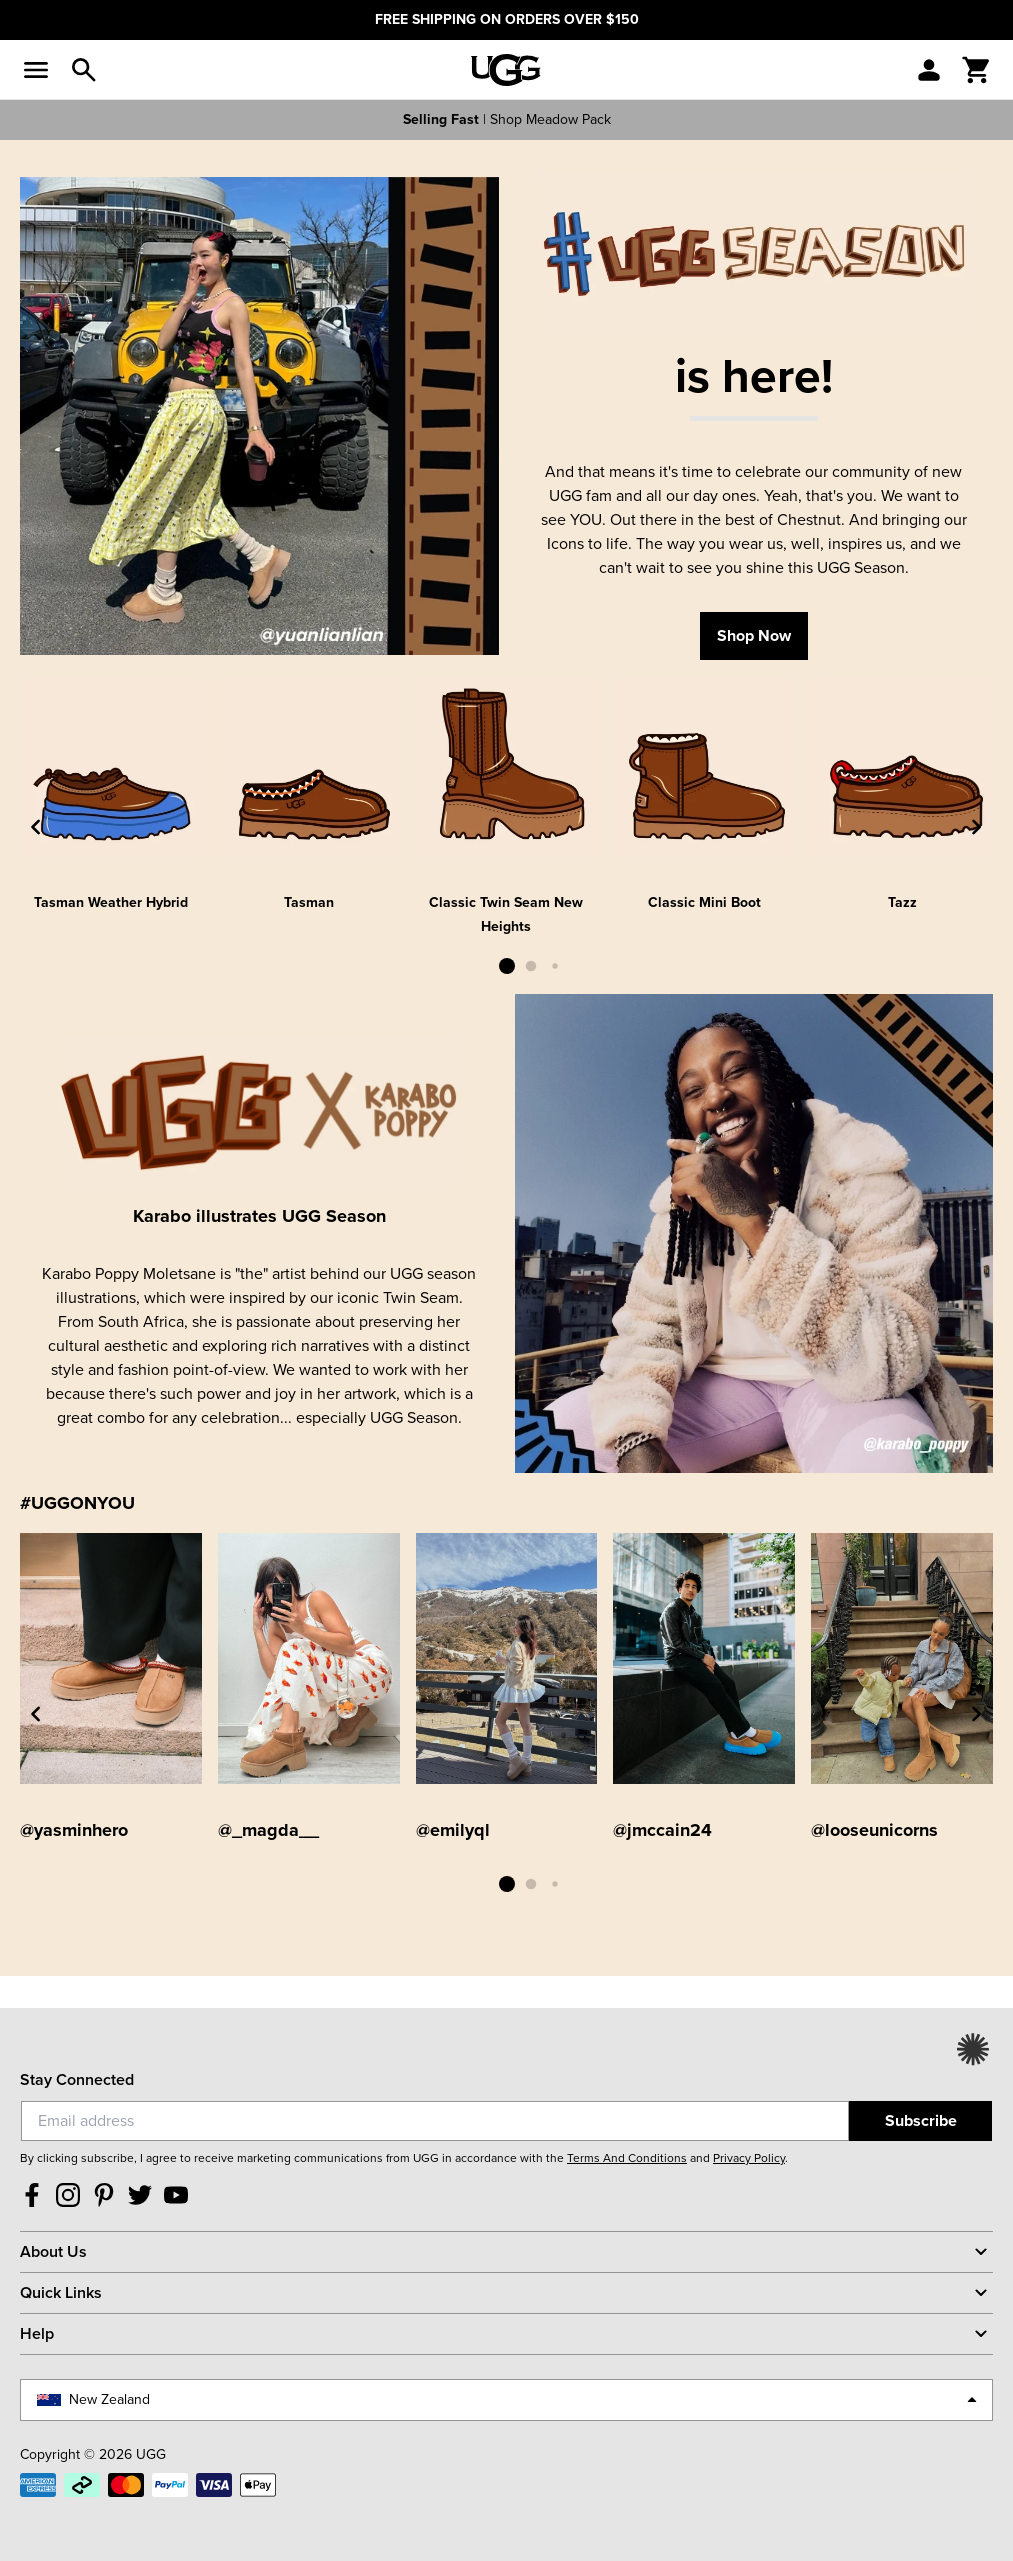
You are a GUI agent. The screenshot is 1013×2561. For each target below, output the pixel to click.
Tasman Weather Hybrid (111, 902)
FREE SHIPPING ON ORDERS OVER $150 (507, 19)
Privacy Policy (749, 2158)
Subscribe (921, 2120)
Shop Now (754, 635)
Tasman (309, 902)
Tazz (902, 902)
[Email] (435, 2121)
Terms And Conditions (627, 2158)
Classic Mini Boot (704, 902)
